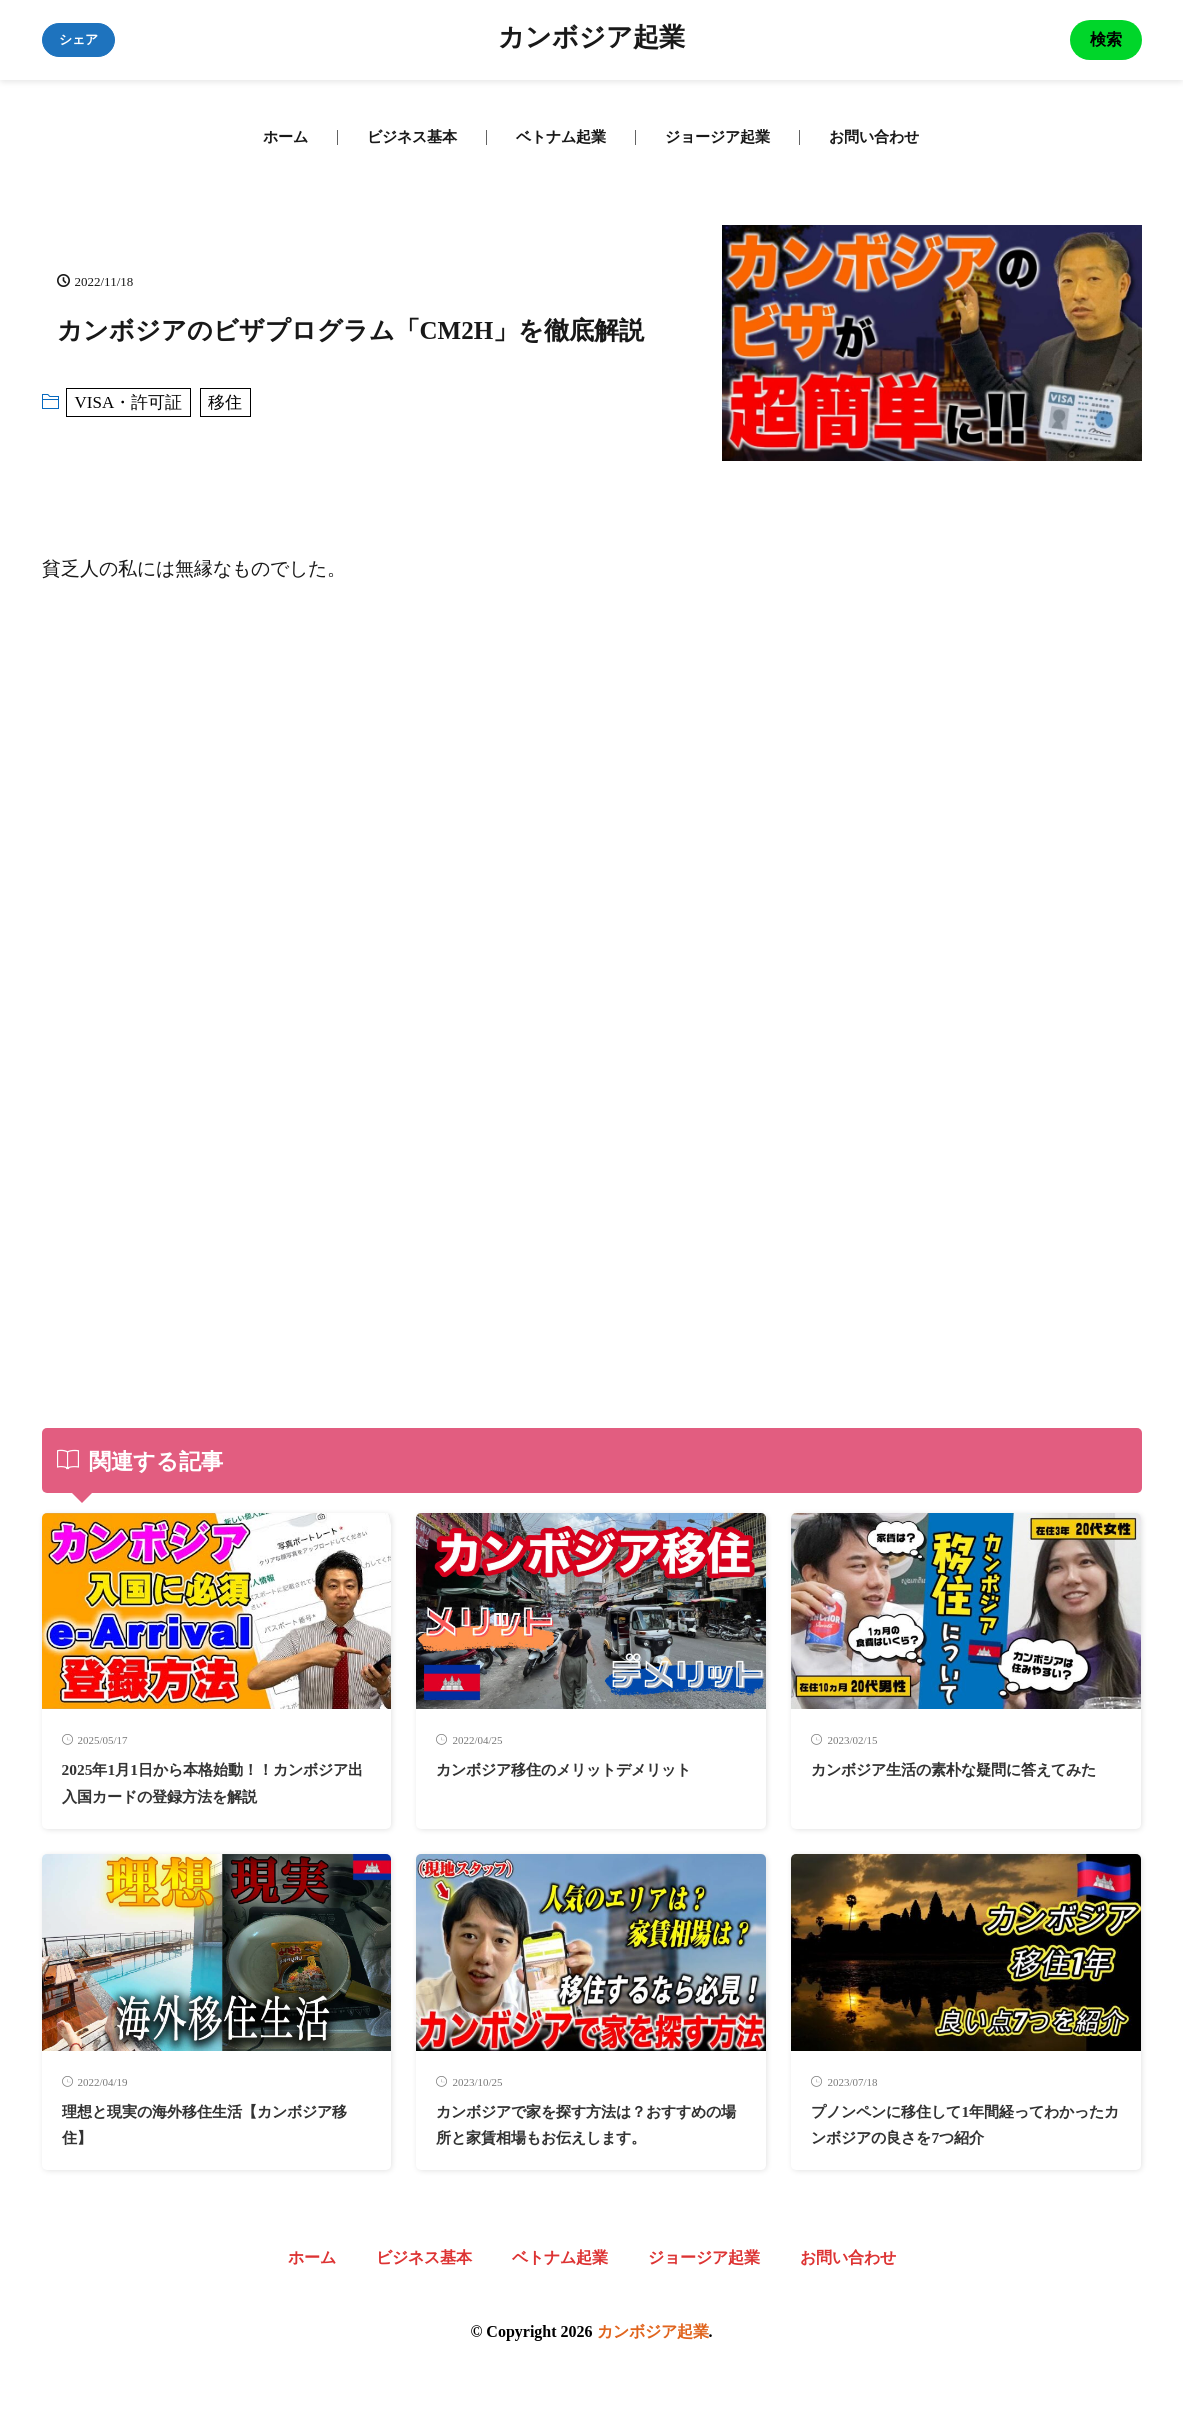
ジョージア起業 (717, 137)
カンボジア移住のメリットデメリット (589, 1769)
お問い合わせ (874, 137)
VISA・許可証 (129, 402)
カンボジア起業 (591, 40)
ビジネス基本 (412, 137)
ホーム (285, 137)
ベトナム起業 (561, 137)
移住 (225, 402)
